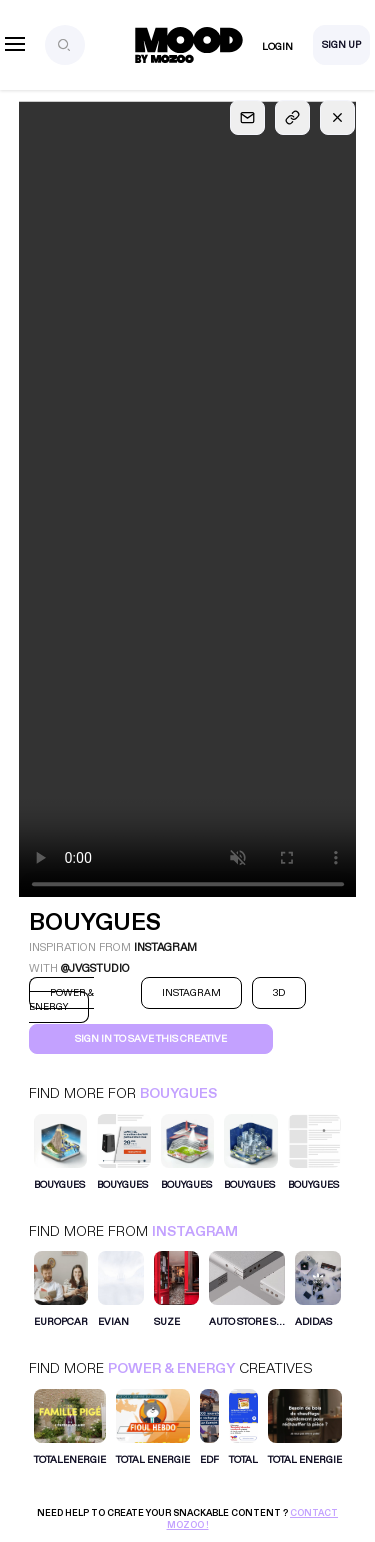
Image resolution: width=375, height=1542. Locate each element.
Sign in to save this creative (151, 1039)
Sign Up (341, 45)
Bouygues (178, 1093)
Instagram (195, 1231)
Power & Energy (171, 1368)
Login (277, 47)
